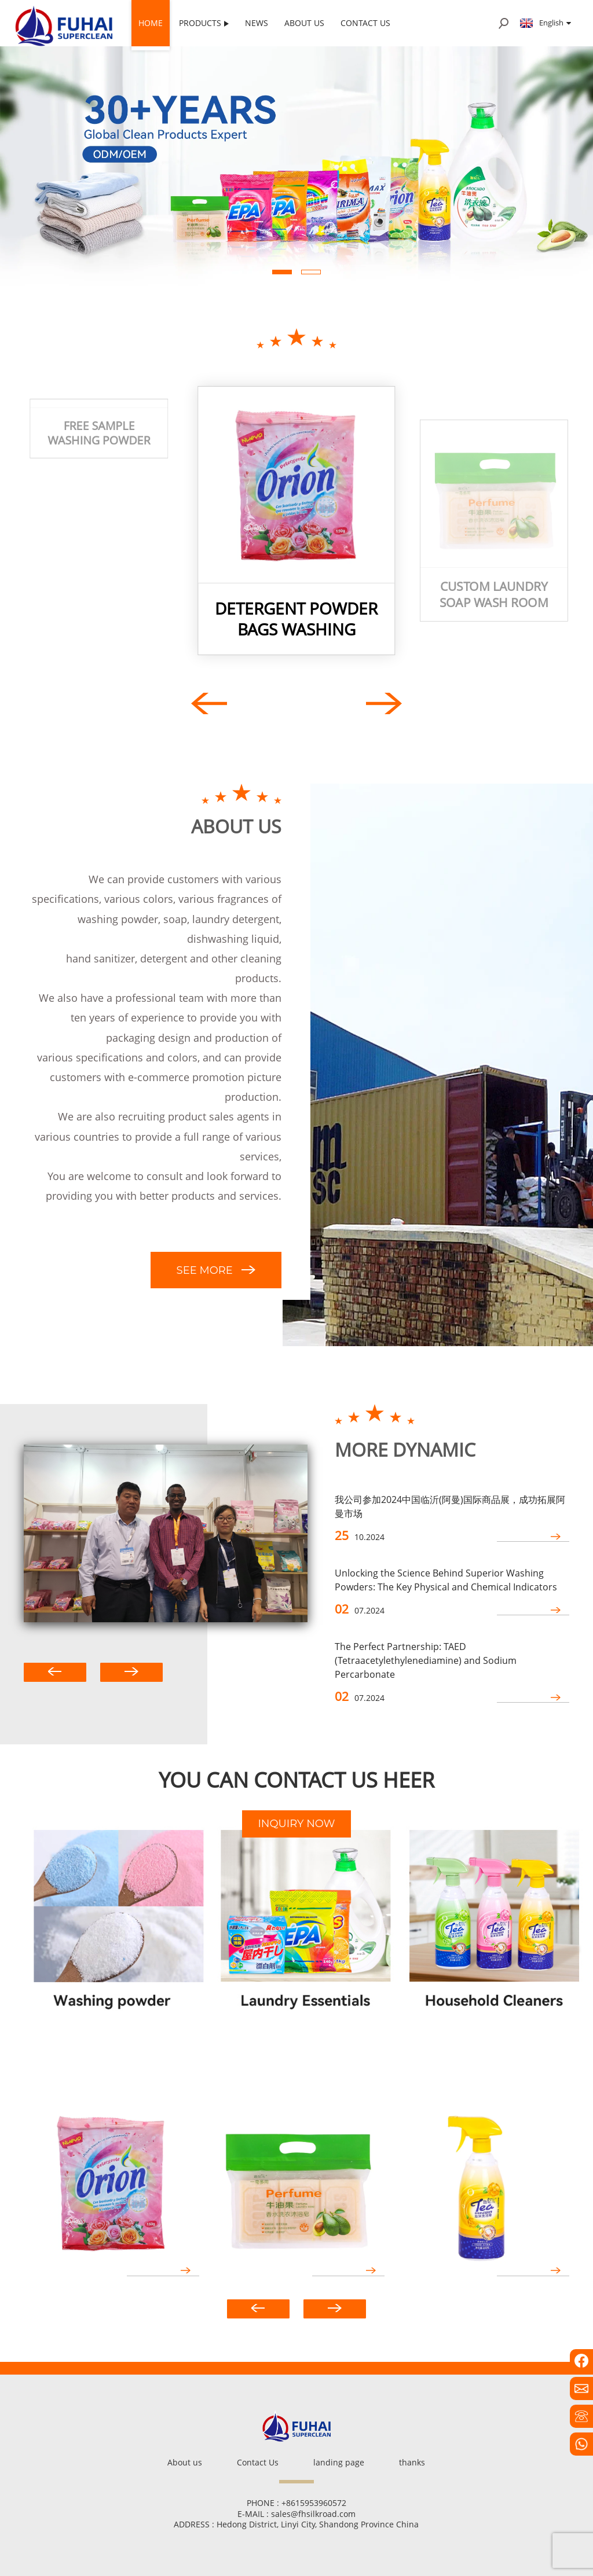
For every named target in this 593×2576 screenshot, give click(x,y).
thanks (412, 2462)
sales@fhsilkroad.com (313, 2513)
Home (150, 22)
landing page (338, 2462)
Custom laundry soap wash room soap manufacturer (494, 595)
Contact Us (365, 22)
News (256, 22)
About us (304, 22)
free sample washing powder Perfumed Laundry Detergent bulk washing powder (98, 595)
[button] (282, 272)
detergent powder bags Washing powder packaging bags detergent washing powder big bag (296, 619)
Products (204, 22)
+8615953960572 (313, 2502)
